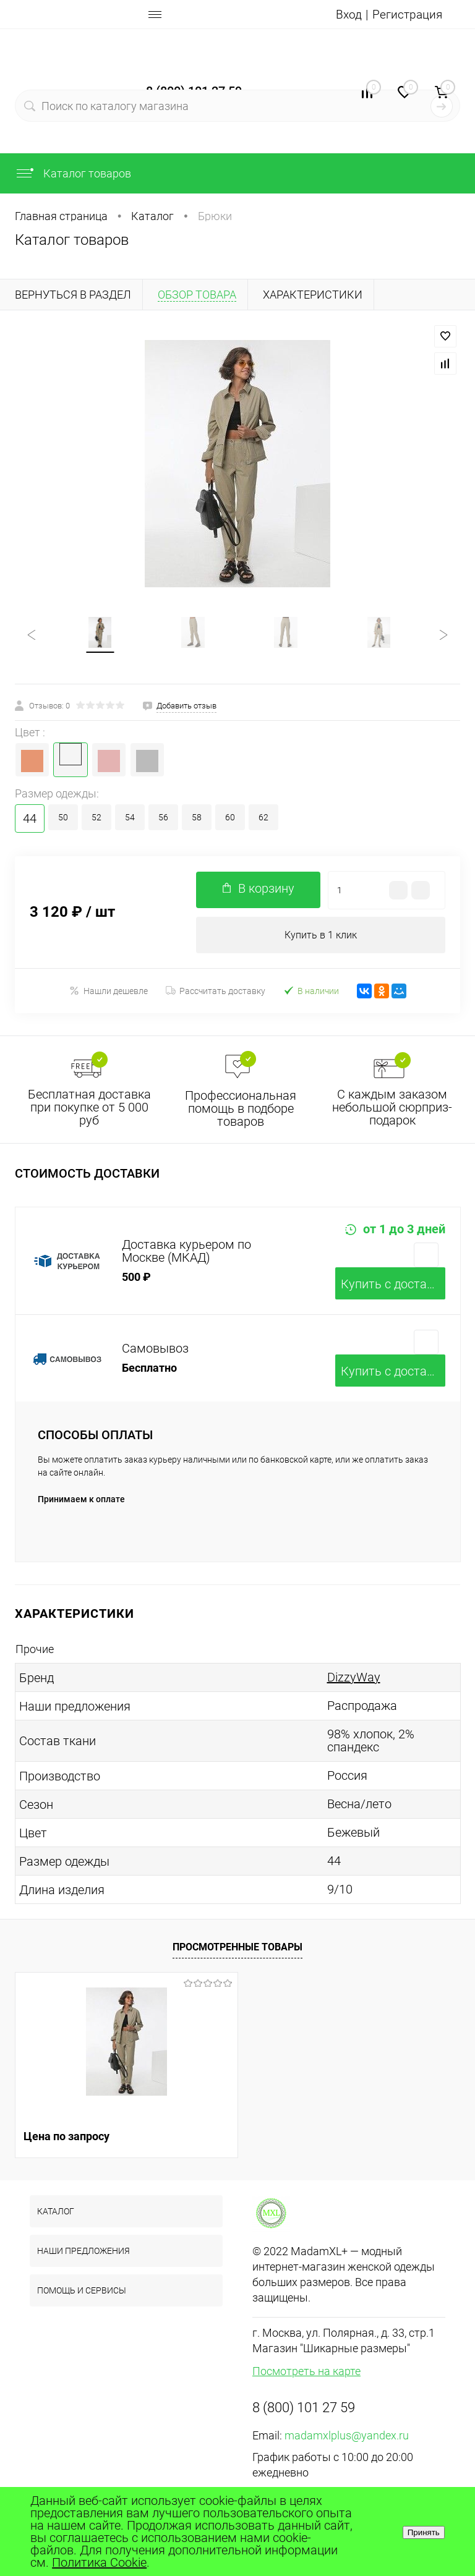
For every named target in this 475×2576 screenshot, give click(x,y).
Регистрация (406, 14)
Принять (424, 2532)
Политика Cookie (99, 2562)
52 (96, 818)
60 (230, 818)
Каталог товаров (73, 173)
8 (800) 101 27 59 (303, 2409)
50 (63, 818)
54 (130, 818)
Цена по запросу (66, 2138)
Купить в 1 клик (321, 936)
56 (163, 818)
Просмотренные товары (237, 1948)
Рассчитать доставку (215, 993)
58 (197, 818)
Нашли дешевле (108, 992)
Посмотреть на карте (306, 2372)
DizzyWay (353, 1679)
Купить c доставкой (393, 1285)
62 (263, 818)
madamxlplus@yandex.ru (347, 2437)
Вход (346, 14)
